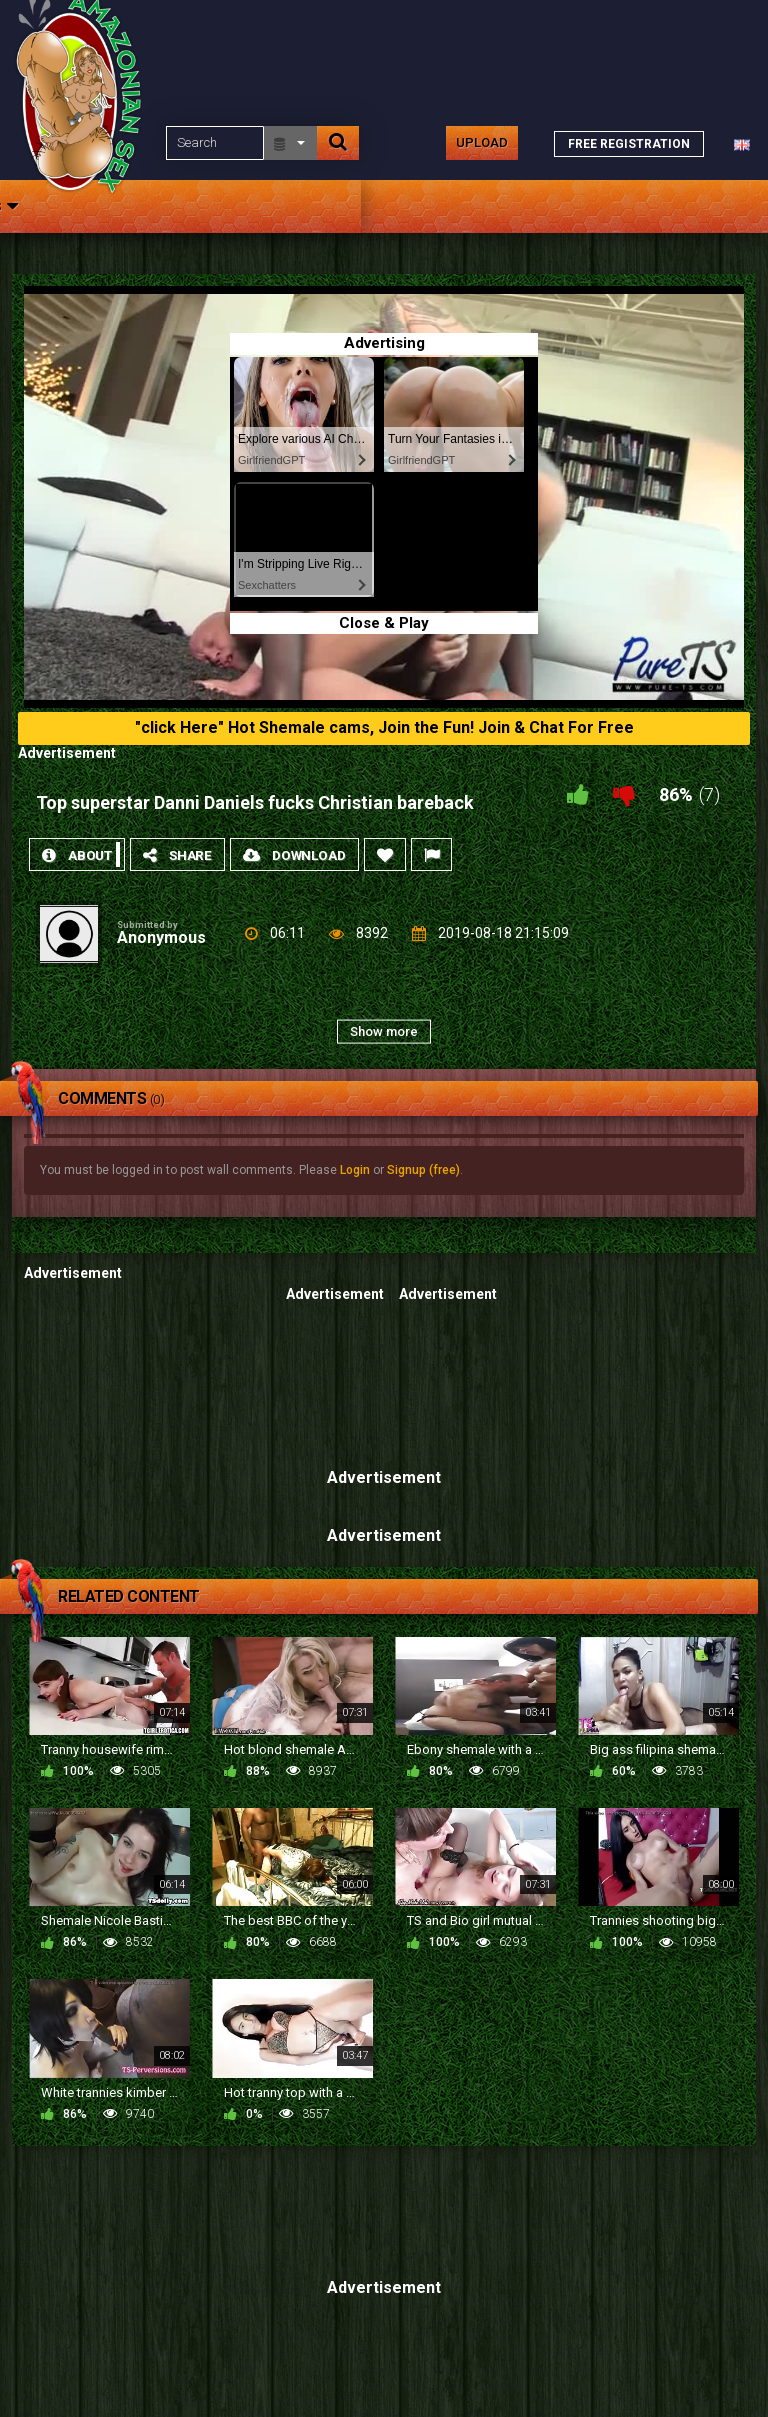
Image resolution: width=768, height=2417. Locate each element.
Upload (482, 142)
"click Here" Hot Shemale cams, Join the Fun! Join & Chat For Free (384, 727)
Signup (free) (423, 1170)
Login (355, 1170)
